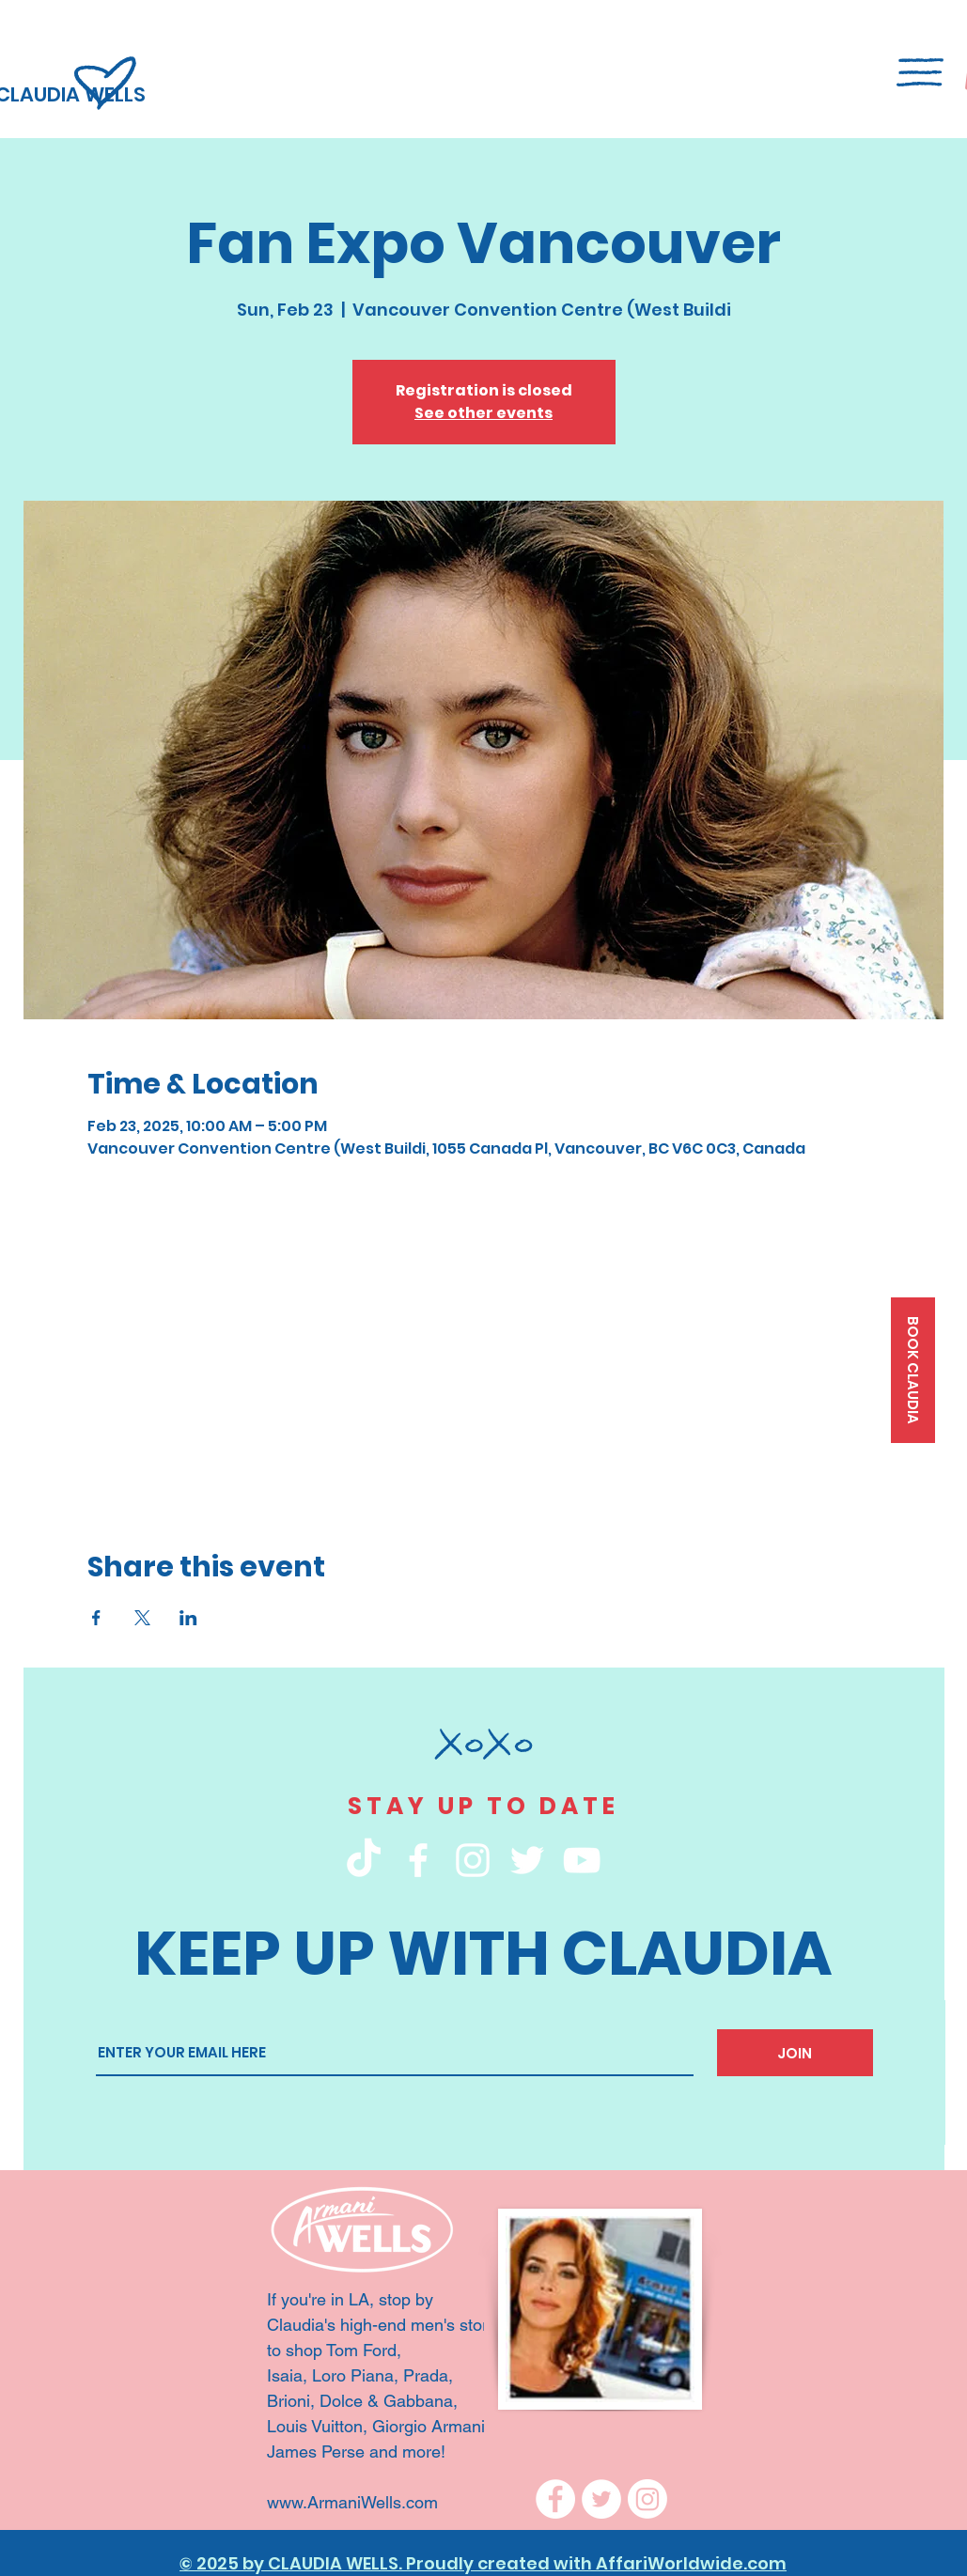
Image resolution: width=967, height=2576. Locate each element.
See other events (483, 413)
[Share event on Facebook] (96, 1617)
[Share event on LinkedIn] (188, 1617)
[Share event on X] (142, 1617)
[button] (920, 72)
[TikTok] (363, 1860)
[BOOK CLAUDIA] (913, 1370)
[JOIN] (795, 2052)
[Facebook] (555, 2499)
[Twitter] (601, 2499)
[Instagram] (647, 2499)
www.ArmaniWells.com (355, 2502)
